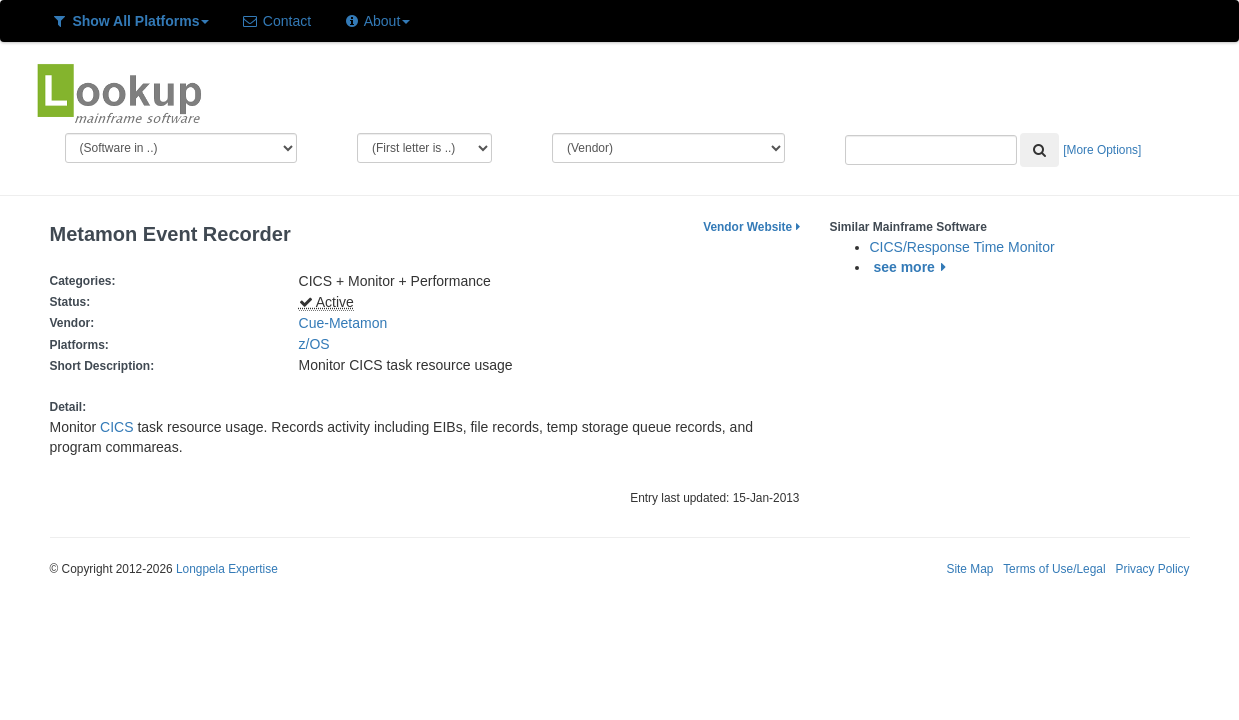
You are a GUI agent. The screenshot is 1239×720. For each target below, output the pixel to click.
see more (912, 267)
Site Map (969, 569)
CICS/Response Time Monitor (962, 247)
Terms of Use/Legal (1054, 569)
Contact (276, 21)
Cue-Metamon (343, 323)
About (376, 21)
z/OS (318, 344)
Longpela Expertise (227, 569)
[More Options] (1102, 150)
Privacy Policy (1152, 569)
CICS (116, 427)
